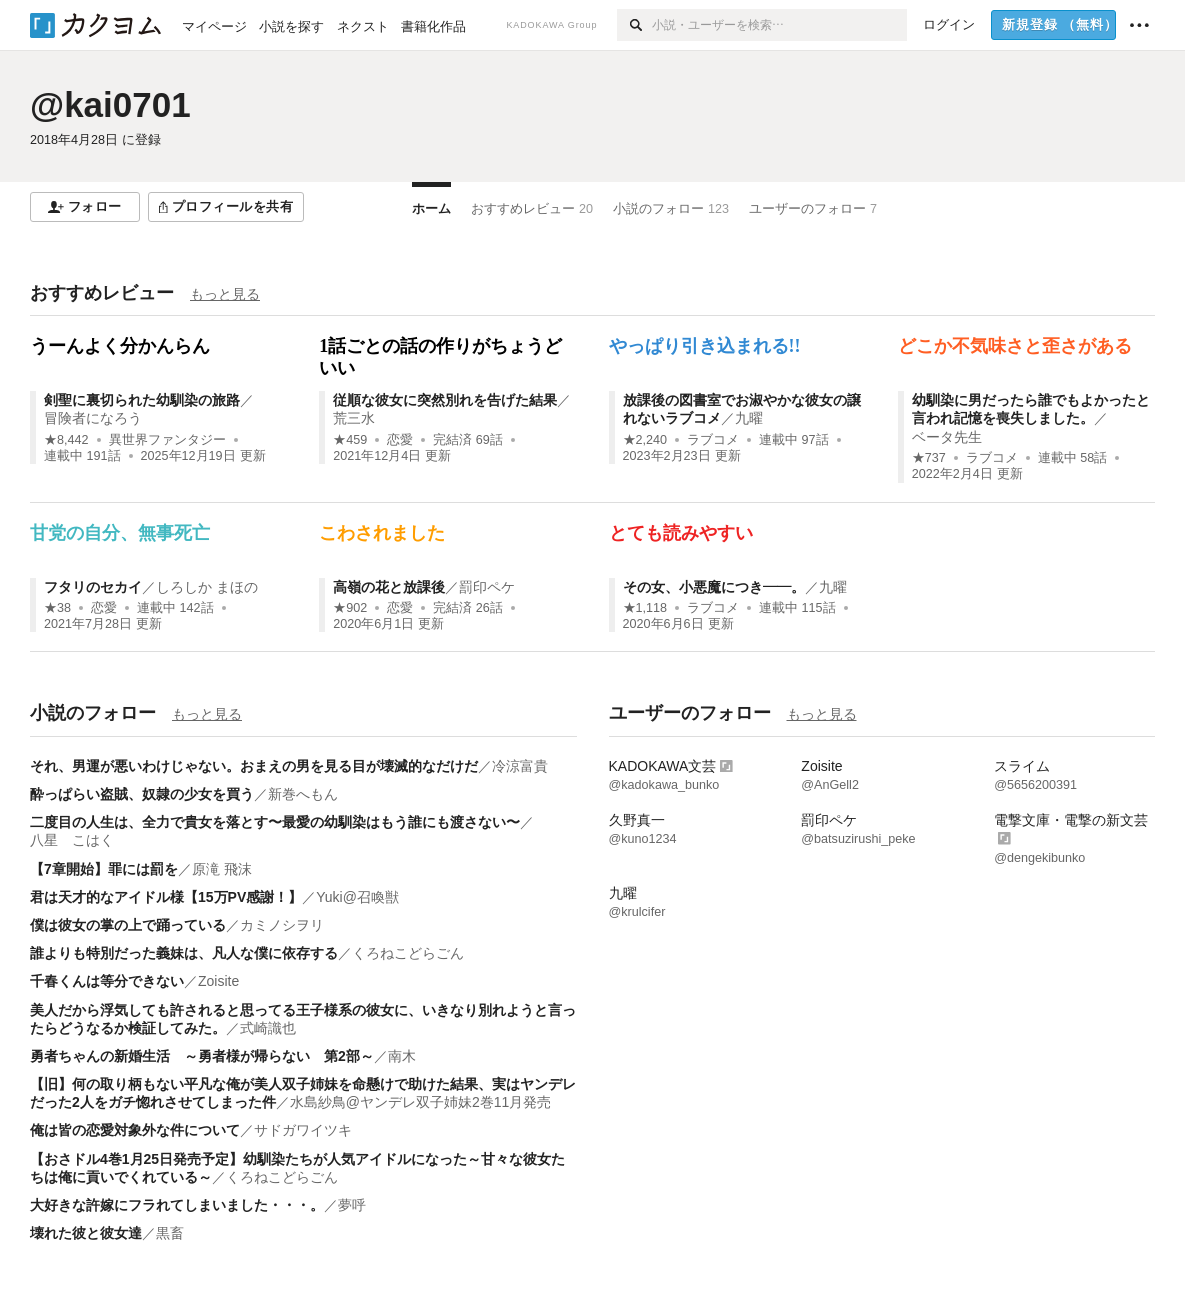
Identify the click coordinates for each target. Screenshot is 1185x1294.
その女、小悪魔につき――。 (714, 587)
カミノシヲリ (282, 925)
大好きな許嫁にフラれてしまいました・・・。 (177, 1205)
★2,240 (645, 440)
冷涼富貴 (520, 766)
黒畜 (170, 1233)
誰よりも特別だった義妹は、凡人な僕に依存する (184, 953)
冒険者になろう (93, 418)
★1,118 (645, 608)
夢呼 (352, 1205)
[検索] (634, 25)
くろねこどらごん (408, 953)
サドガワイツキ (303, 1130)
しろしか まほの (207, 587)
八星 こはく (72, 840)
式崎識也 (268, 1028)
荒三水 (354, 418)
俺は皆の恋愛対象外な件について (135, 1130)
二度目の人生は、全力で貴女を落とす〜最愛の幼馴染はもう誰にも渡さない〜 (275, 822)
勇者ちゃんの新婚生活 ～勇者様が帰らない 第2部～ (202, 1056)
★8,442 (66, 440)
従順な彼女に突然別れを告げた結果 (445, 400)
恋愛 (400, 440)
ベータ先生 (947, 437)
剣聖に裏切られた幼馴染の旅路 (142, 400)
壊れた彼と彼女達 (86, 1233)
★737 (929, 458)
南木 (402, 1056)
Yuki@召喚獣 (357, 897)
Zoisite (218, 981)
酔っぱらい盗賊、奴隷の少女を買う (142, 794)
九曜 (749, 418)
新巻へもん (303, 794)
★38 (57, 608)
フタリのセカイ (93, 587)
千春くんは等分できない (107, 981)
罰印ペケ (487, 587)
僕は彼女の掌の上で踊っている (128, 925)
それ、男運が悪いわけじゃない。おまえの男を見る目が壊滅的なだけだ (254, 766)
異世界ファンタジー (167, 440)
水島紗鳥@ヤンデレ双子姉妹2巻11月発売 (421, 1102)
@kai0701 (110, 104)
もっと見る (225, 294)
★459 (350, 440)
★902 (350, 608)
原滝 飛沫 (222, 869)
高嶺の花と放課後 (389, 587)
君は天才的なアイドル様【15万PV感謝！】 (166, 897)
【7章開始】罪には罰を (104, 869)
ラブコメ (713, 440)
